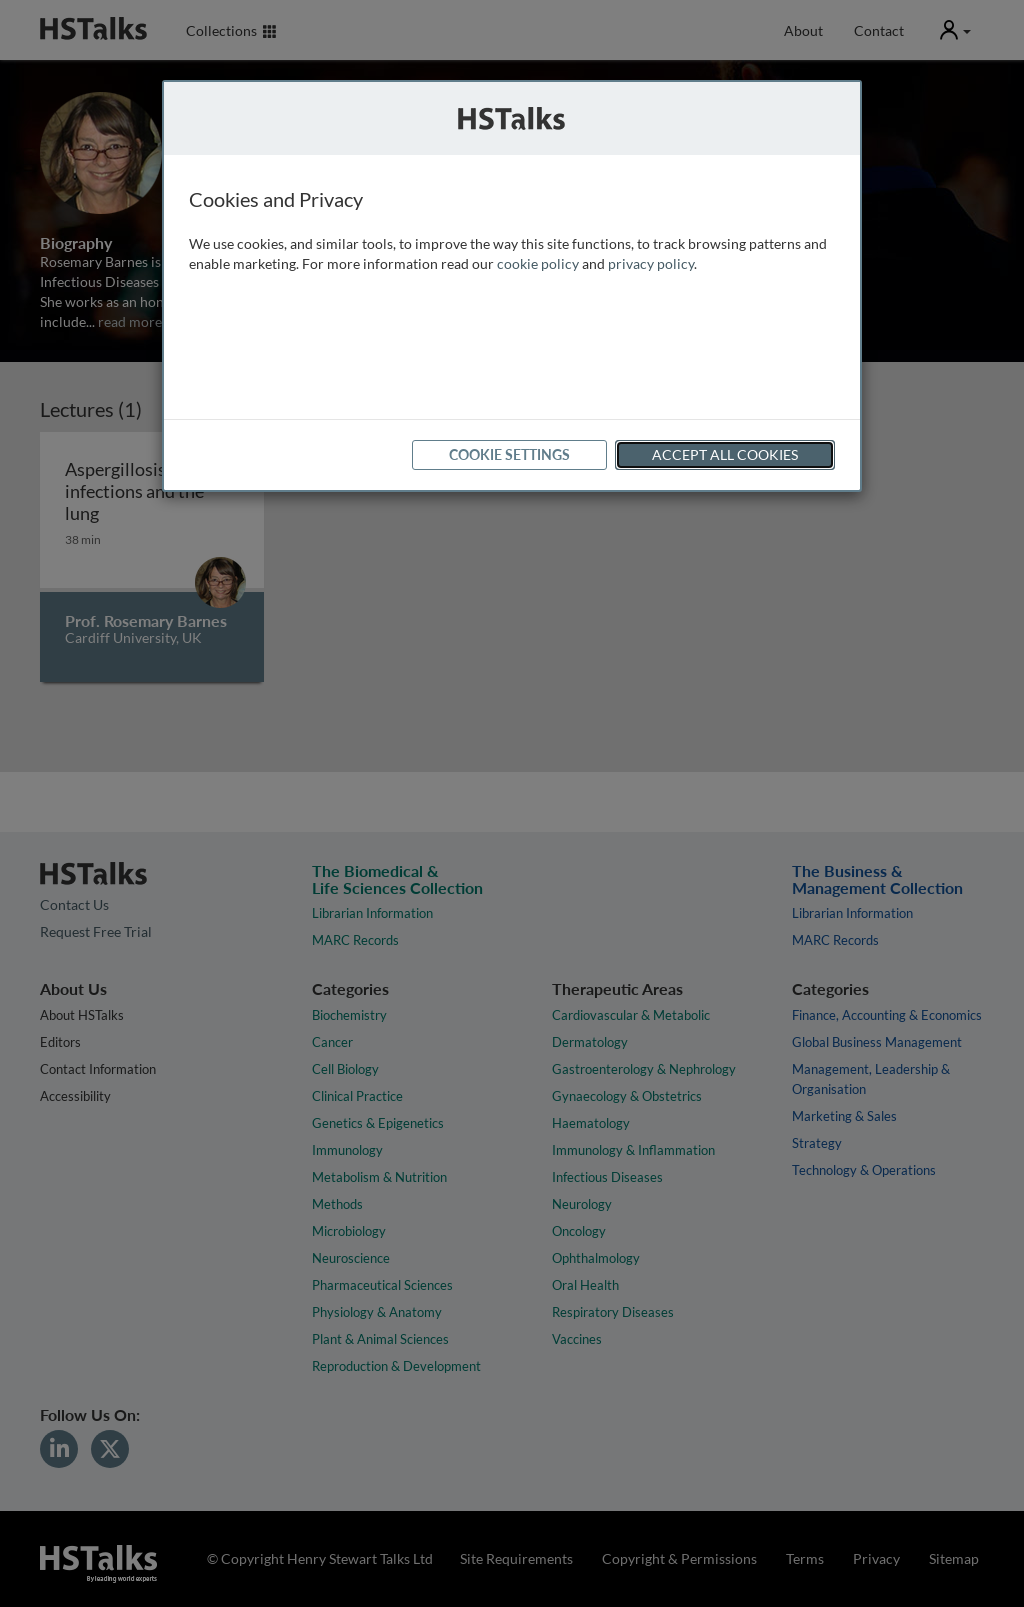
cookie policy (538, 263)
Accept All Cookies (725, 454)
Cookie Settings (509, 454)
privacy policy (651, 263)
